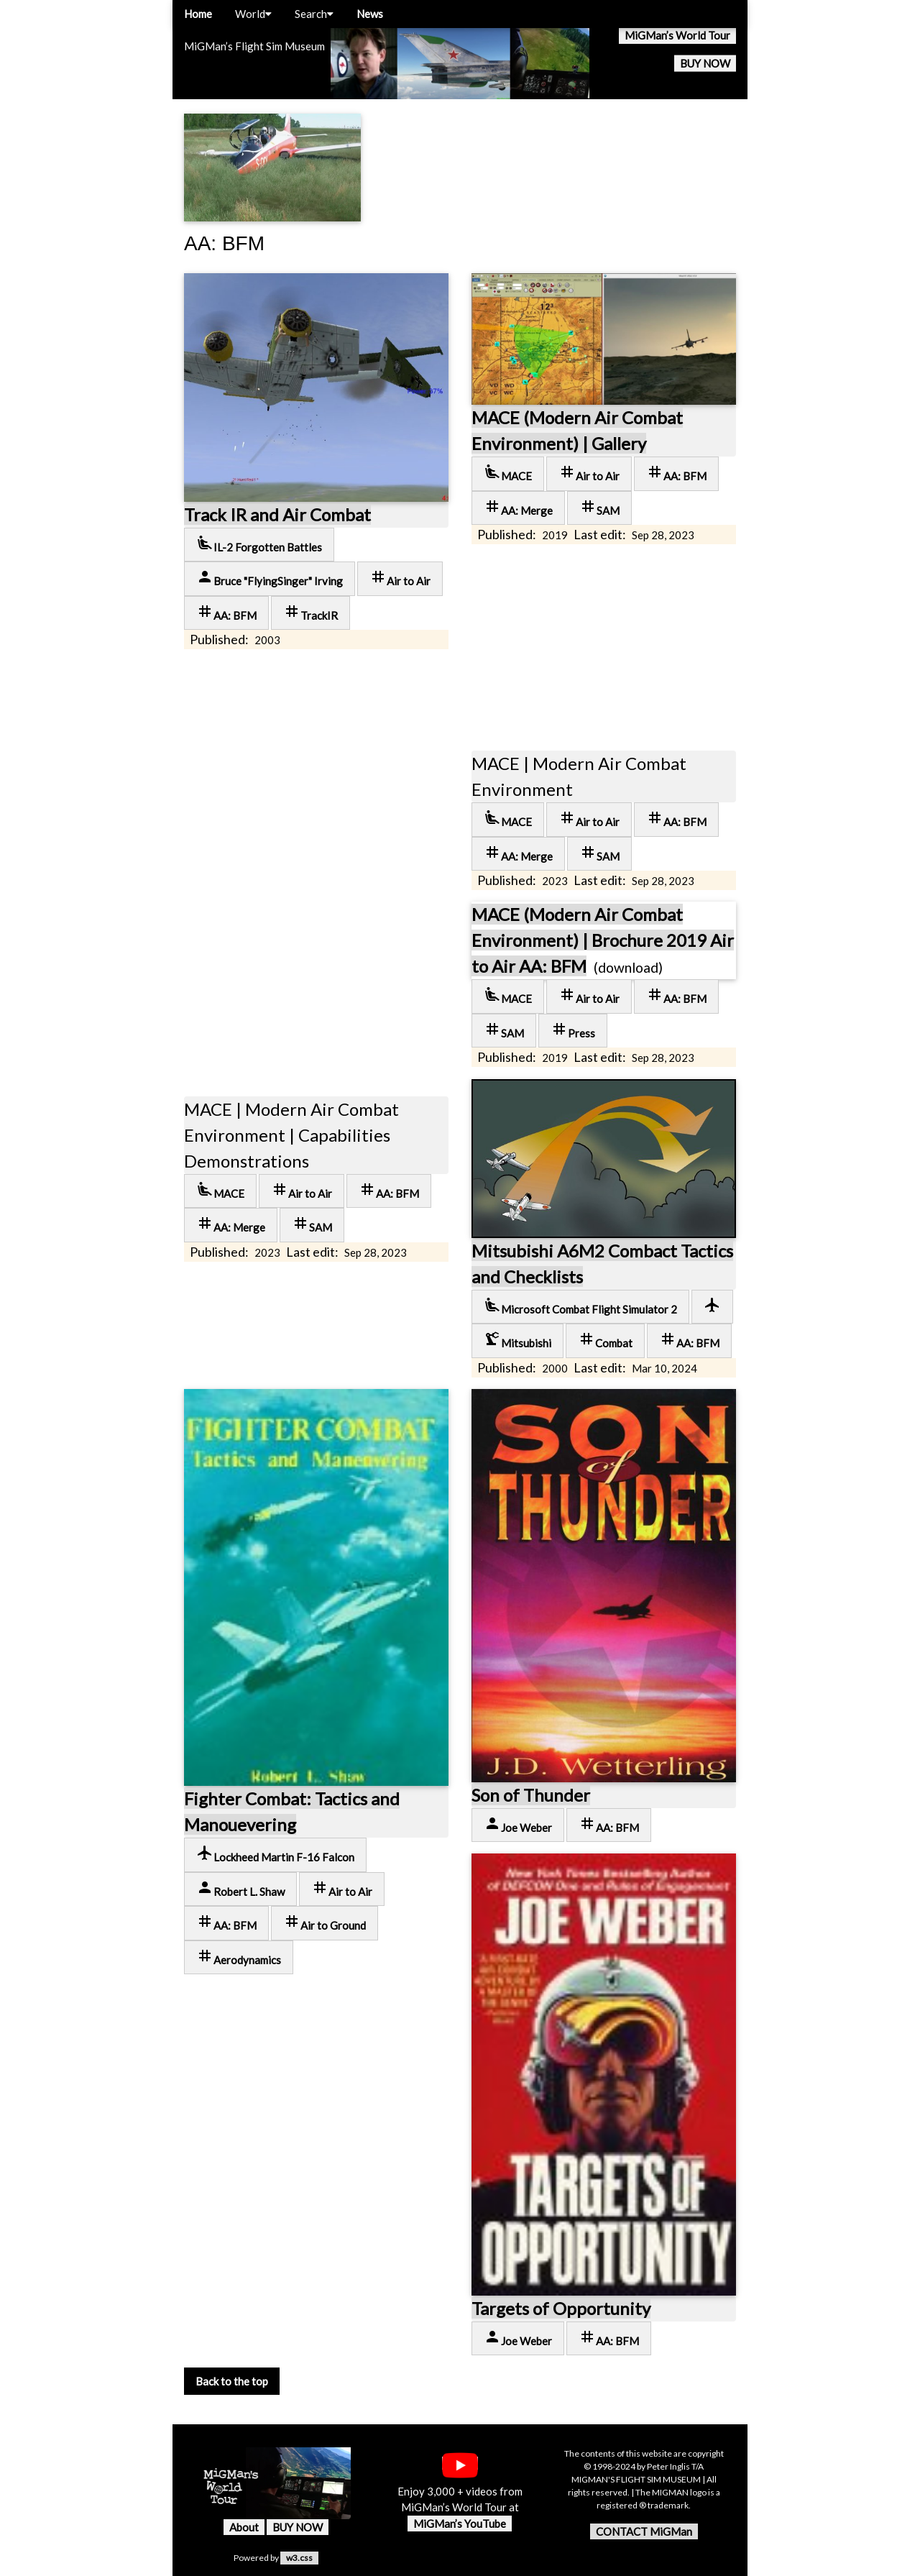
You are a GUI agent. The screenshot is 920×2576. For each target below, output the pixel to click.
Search (314, 13)
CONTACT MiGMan (644, 2531)
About (244, 2527)
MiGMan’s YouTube (459, 2523)
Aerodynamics (238, 1956)
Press (573, 1030)
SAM (599, 507)
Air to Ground (324, 1922)
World (253, 13)
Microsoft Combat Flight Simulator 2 (580, 1306)
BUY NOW (705, 63)
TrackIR (310, 612)
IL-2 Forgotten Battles (259, 544)
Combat (605, 1339)
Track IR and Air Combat (277, 514)
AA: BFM (226, 612)
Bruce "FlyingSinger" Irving (269, 577)
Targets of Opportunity (561, 2308)
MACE (508, 472)
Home (198, 13)
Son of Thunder (531, 1794)
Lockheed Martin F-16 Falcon (275, 1854)
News (369, 13)
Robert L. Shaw (240, 1888)
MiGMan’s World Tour (677, 35)
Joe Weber (518, 1824)
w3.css (299, 2557)
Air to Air (400, 577)
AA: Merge (518, 507)
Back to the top (232, 2381)
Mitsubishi (517, 1339)
